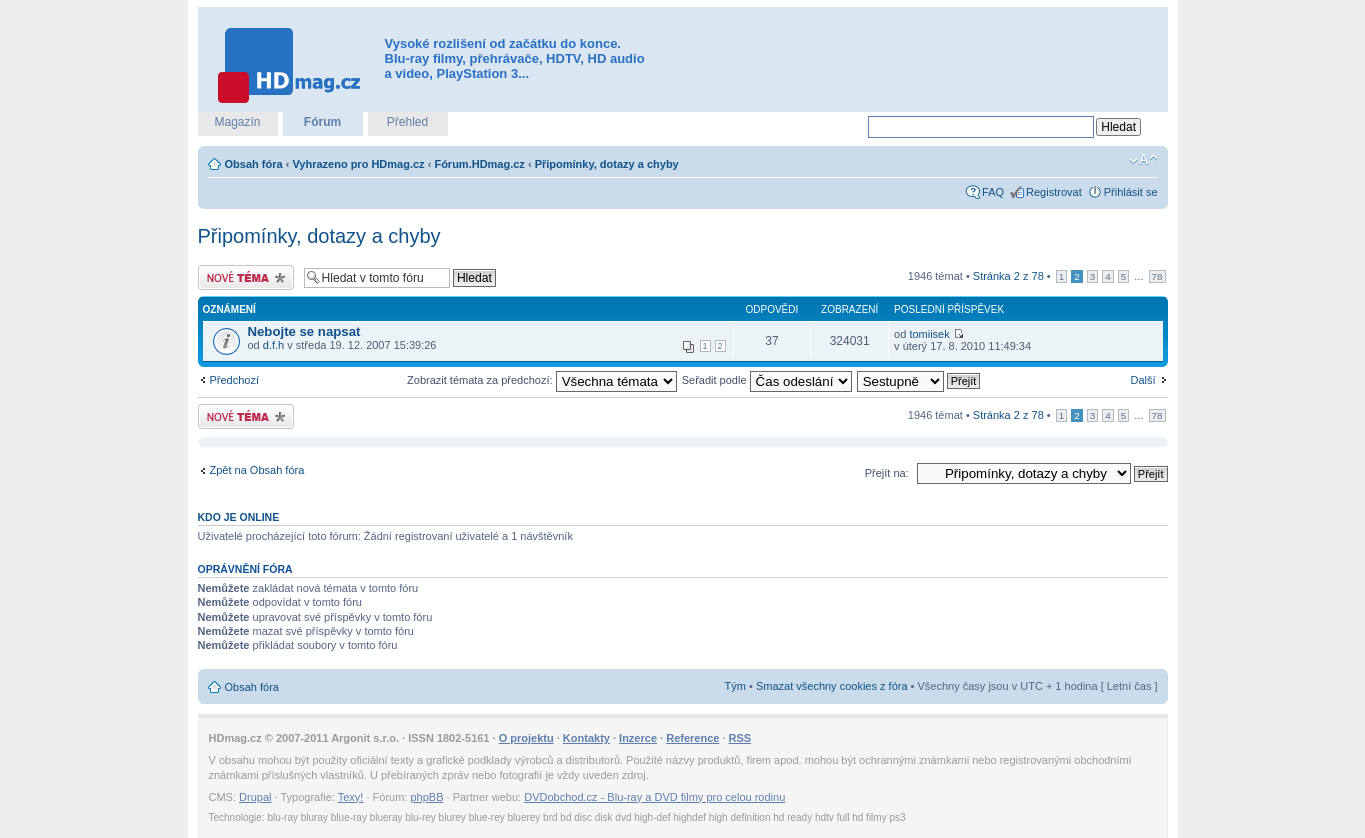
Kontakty (586, 738)
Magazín (237, 122)
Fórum (322, 122)
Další (1142, 380)
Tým (735, 686)
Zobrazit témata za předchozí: (542, 380)
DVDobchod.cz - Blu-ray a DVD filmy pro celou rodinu (654, 797)
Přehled (407, 122)
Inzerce (638, 738)
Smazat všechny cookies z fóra (832, 686)
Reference (692, 738)
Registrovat (1054, 192)
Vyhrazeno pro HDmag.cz (358, 164)
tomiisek (929, 334)
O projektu (526, 738)
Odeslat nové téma (246, 277)
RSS (740, 738)
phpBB (426, 797)
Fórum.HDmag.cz (479, 164)
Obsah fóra (254, 164)
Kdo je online (239, 517)
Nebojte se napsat (304, 331)
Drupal (255, 797)
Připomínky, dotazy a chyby (607, 164)
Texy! (351, 797)
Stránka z (1008, 276)
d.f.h (273, 345)
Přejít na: (887, 473)
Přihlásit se (1131, 192)
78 (1157, 276)
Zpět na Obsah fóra (257, 470)
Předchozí (235, 380)
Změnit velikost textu (1143, 160)
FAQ (993, 192)
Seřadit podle (767, 380)
